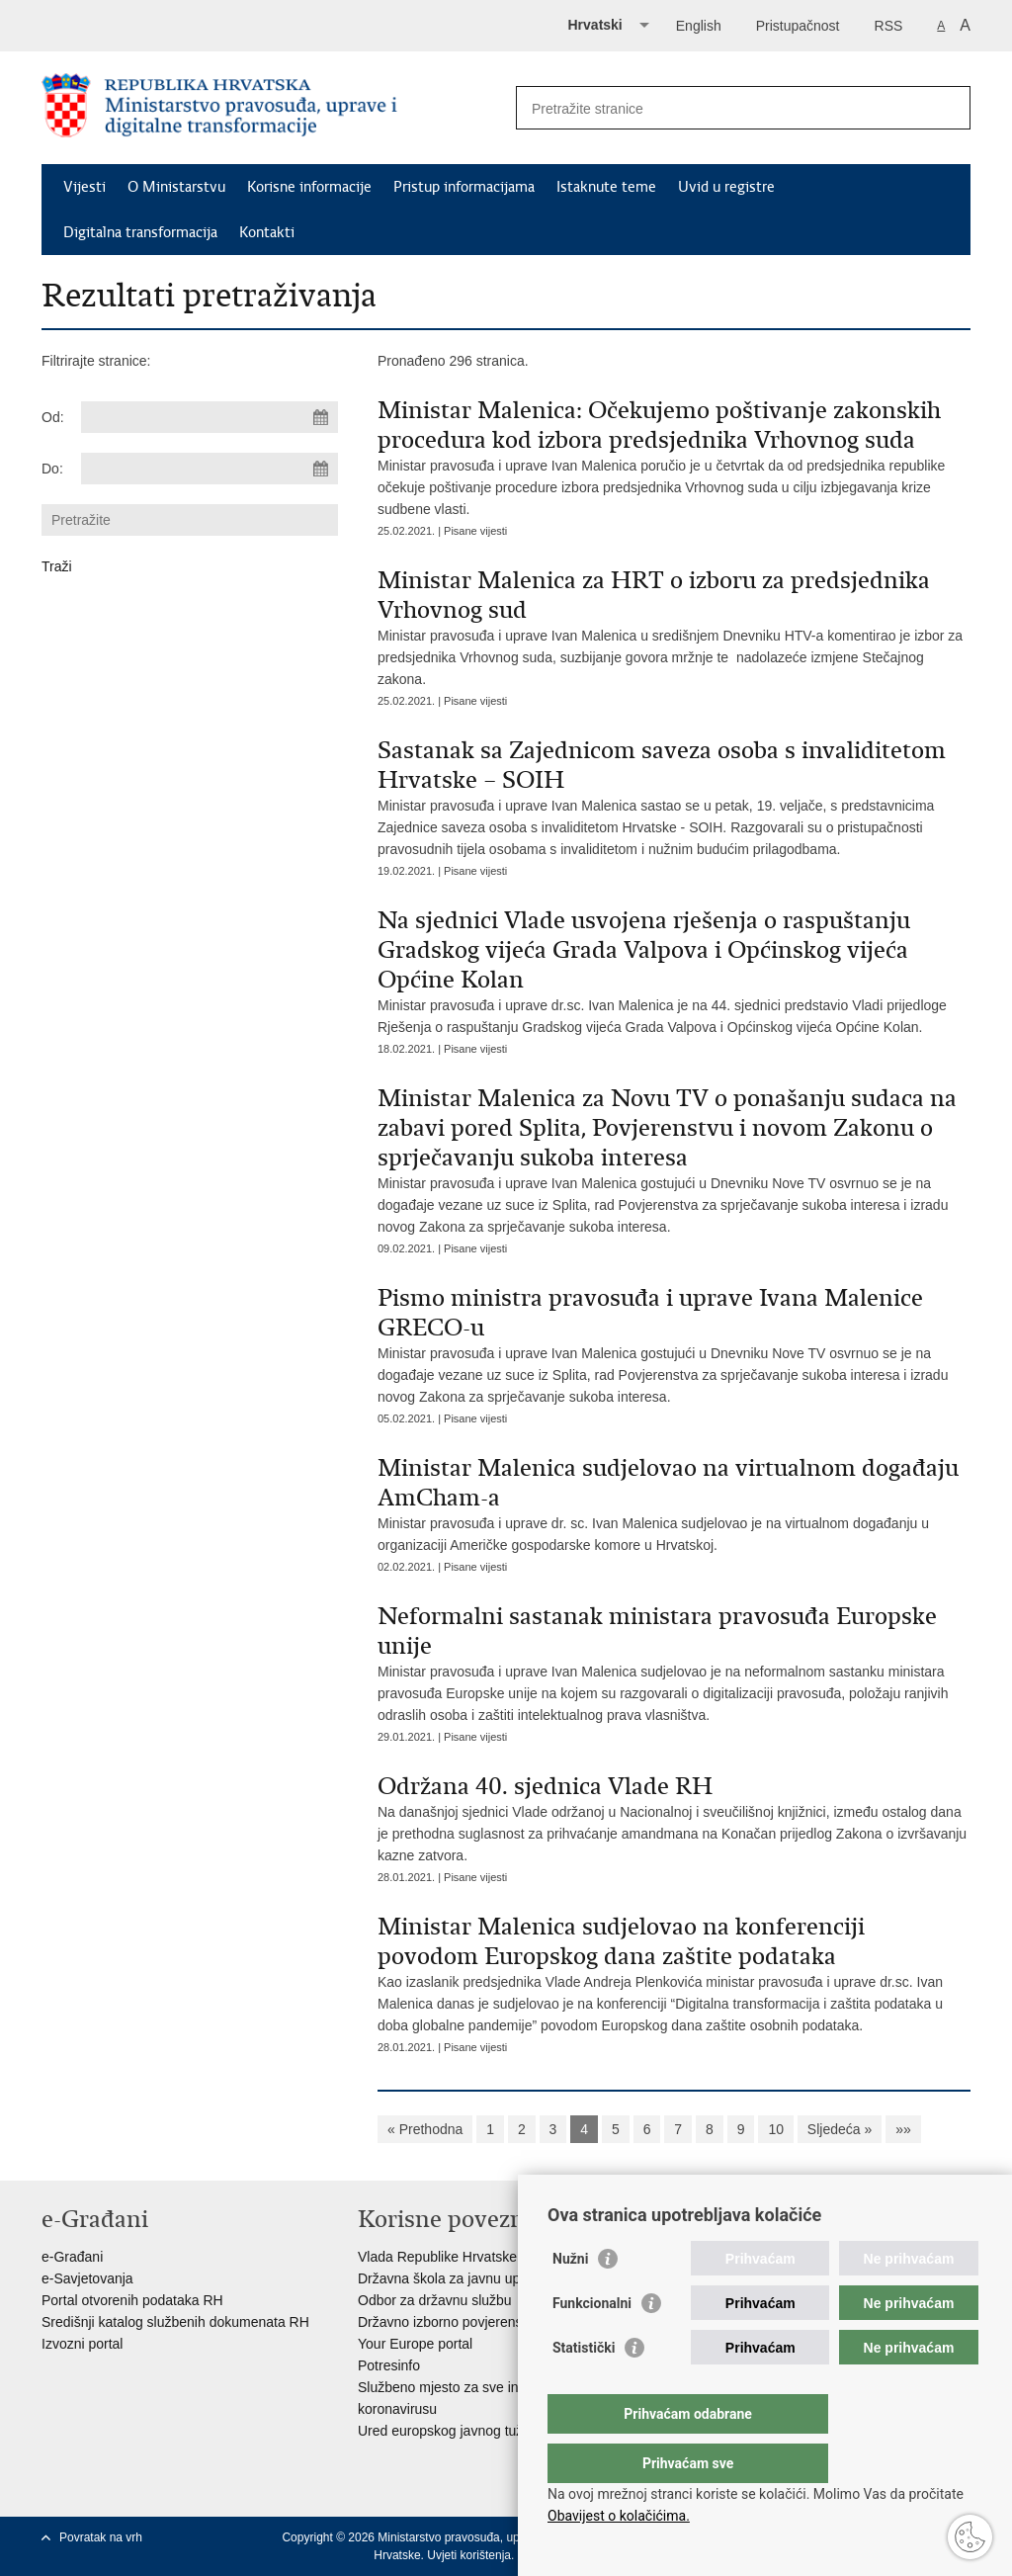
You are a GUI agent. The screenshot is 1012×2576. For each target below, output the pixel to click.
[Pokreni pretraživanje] (948, 108)
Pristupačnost (798, 26)
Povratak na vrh (100, 2537)
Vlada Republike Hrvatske (437, 2257)
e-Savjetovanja (87, 2278)
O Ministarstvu (176, 187)
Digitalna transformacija (140, 232)
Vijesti (84, 187)
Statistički (583, 2387)
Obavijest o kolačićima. (619, 2516)
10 (776, 2129)
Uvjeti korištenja (469, 2555)
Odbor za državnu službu (435, 2300)
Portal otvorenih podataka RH (132, 2300)
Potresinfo (389, 2365)
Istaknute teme (606, 187)
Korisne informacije (309, 187)
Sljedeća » (839, 2129)
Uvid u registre (726, 187)
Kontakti (267, 232)
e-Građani (72, 2257)
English (698, 26)
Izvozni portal (82, 2344)
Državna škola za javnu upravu (452, 2278)
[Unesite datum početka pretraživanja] (209, 417)
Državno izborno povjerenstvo (449, 2322)
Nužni (570, 2298)
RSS (889, 26)
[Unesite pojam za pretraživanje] (722, 108)
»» (903, 2129)
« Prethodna (425, 2129)
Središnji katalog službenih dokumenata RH (175, 2322)
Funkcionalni (592, 2343)
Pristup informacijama (464, 187)
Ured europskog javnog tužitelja (454, 2431)
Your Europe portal (415, 2344)
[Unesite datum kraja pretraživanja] (209, 468)
